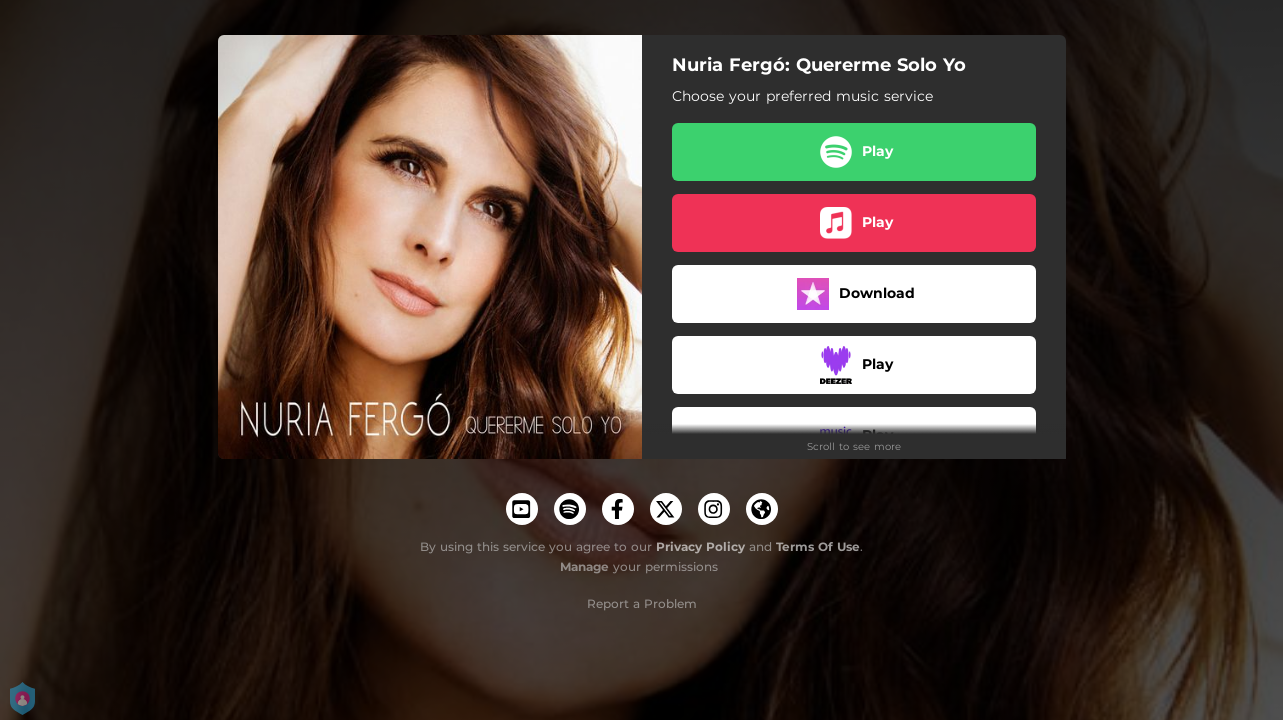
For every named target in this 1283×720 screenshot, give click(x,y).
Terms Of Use (818, 546)
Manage (584, 566)
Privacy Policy (700, 546)
